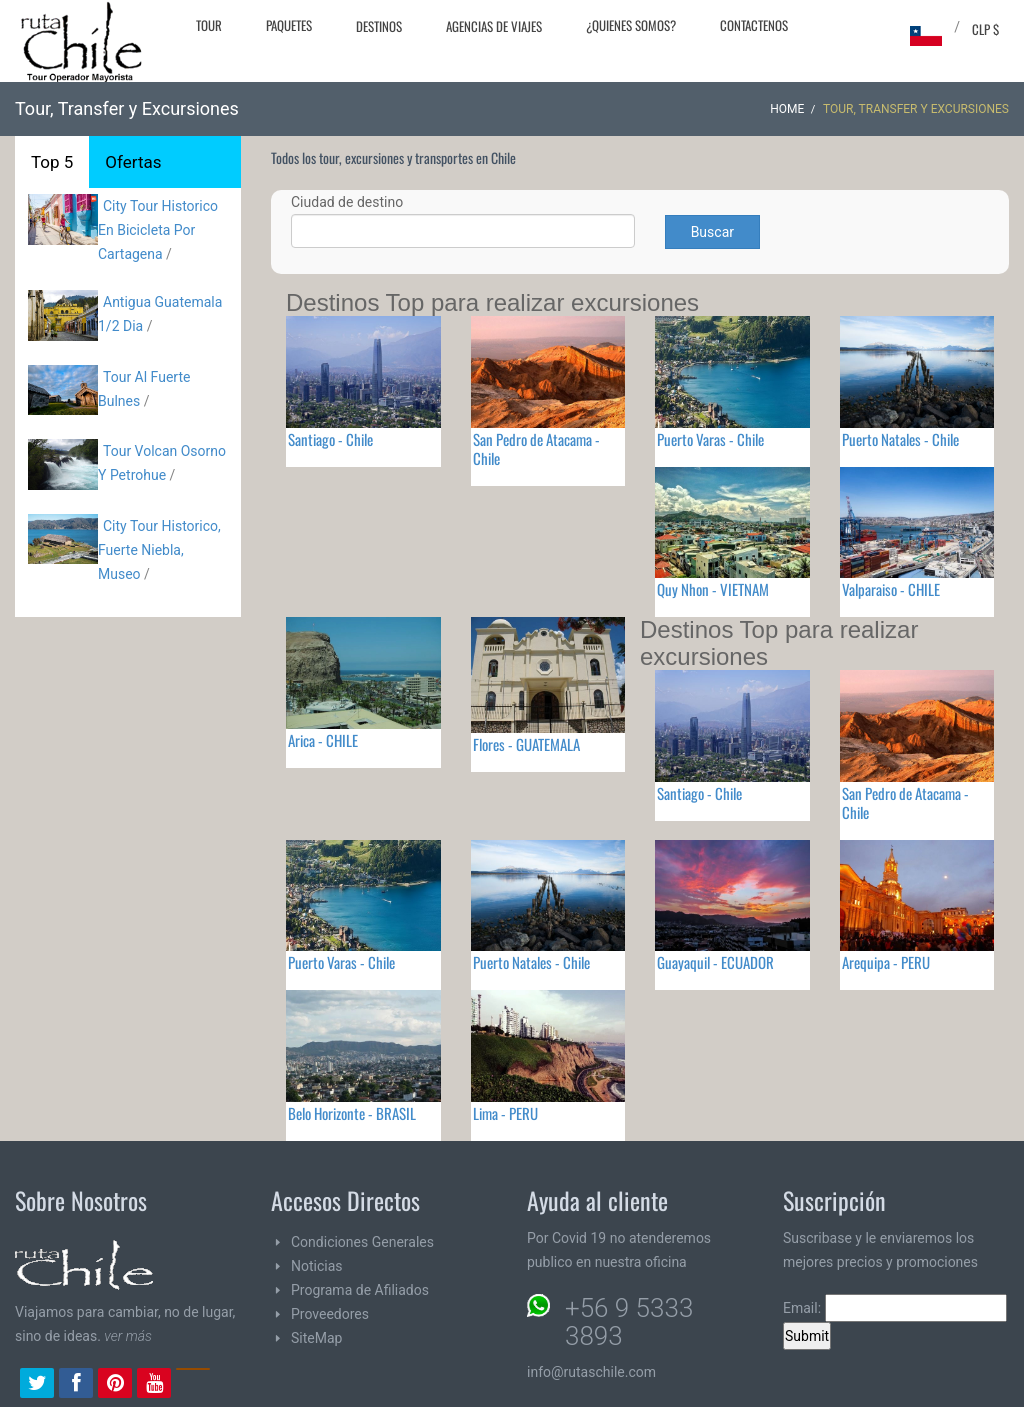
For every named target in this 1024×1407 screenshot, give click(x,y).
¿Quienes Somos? (631, 25)
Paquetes (289, 25)
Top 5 (52, 162)
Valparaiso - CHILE (891, 589)
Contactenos (754, 25)
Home (787, 109)
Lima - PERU (505, 1113)
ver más (128, 1336)
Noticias (317, 1266)
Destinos (379, 26)
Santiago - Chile (330, 439)
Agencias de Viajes (494, 26)
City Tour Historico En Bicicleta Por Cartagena (158, 230)
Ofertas (133, 162)
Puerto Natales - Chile (900, 439)
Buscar (712, 232)
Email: (895, 1308)
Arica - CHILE (323, 740)
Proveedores (330, 1314)
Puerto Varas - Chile (710, 439)
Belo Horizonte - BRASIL (352, 1113)
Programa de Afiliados (360, 1290)
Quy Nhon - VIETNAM (713, 589)
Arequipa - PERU (886, 962)
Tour (209, 25)
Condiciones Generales (362, 1242)
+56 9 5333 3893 (629, 1322)
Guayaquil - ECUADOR (715, 962)
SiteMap (316, 1338)
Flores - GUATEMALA (526, 744)
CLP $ (985, 29)
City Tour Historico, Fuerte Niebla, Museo (159, 550)
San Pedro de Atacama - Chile (536, 448)
